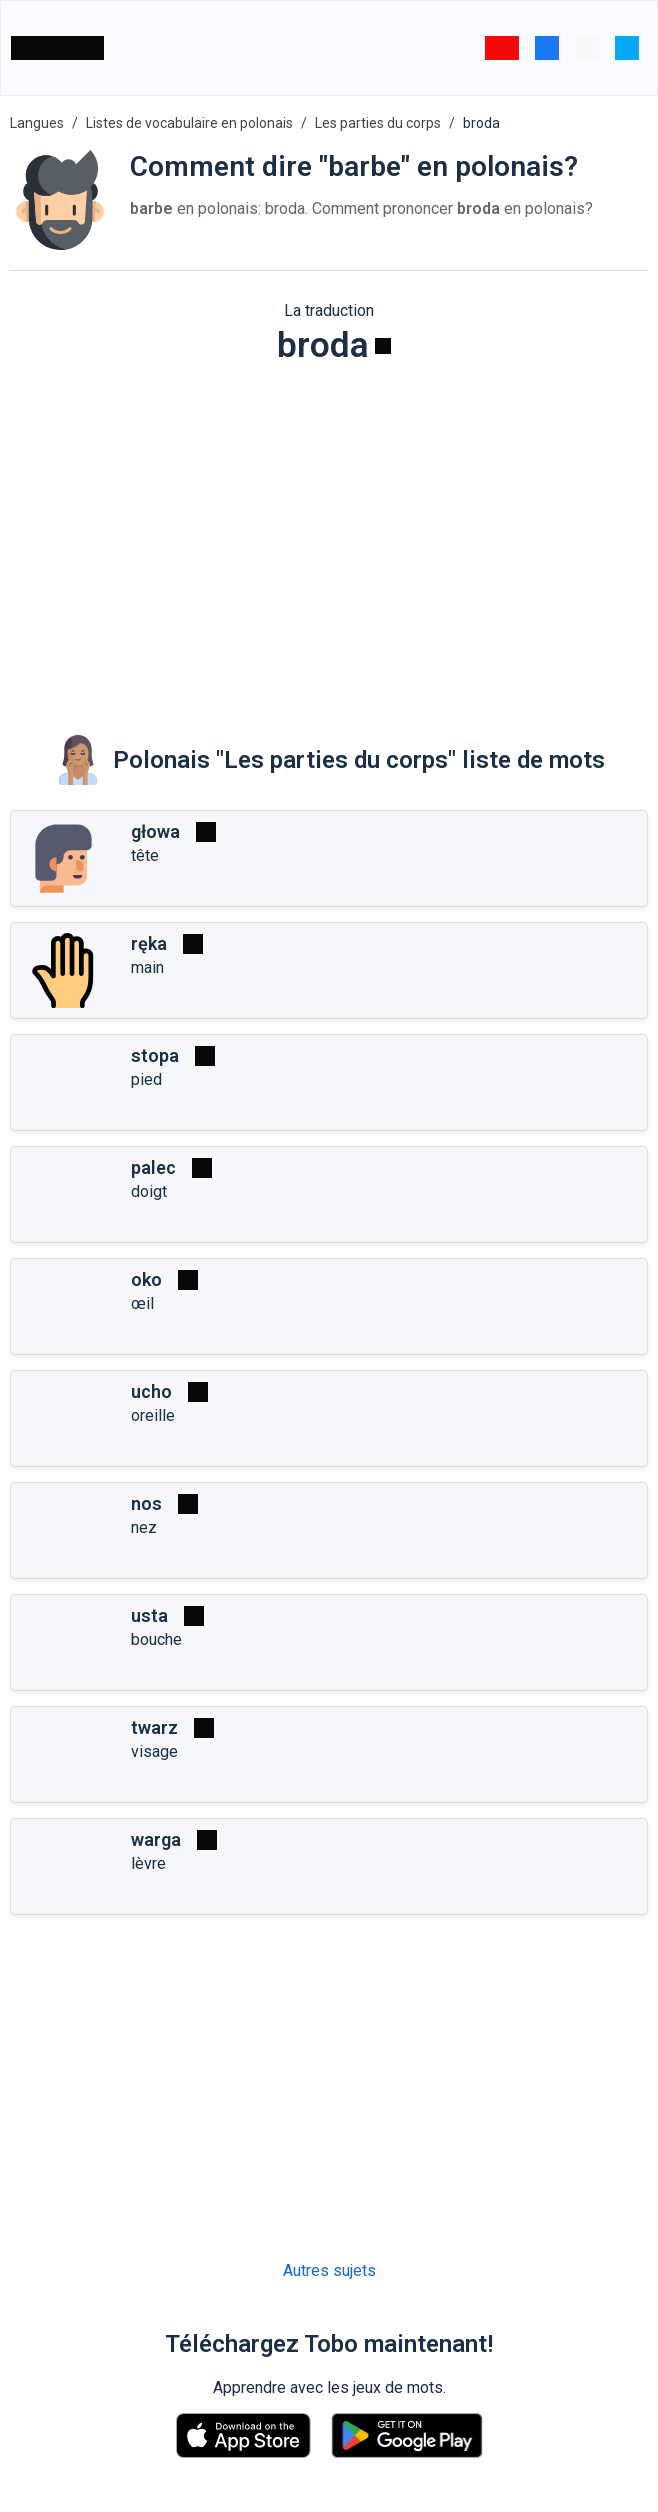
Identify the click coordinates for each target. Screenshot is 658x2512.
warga (156, 1839)
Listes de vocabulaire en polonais (189, 123)
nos (146, 1503)
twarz (154, 1727)
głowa (155, 831)
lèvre (148, 1863)
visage (154, 1751)
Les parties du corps (378, 123)
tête (145, 855)
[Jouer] (383, 346)
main (147, 967)
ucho (151, 1391)
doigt (149, 1191)
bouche (156, 1639)
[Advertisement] (329, 536)
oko (146, 1279)
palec (153, 1167)
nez (144, 1527)
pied (146, 1079)
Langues (37, 123)
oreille (153, 1415)
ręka (149, 943)
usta (149, 1615)
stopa (155, 1055)
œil (142, 1303)
